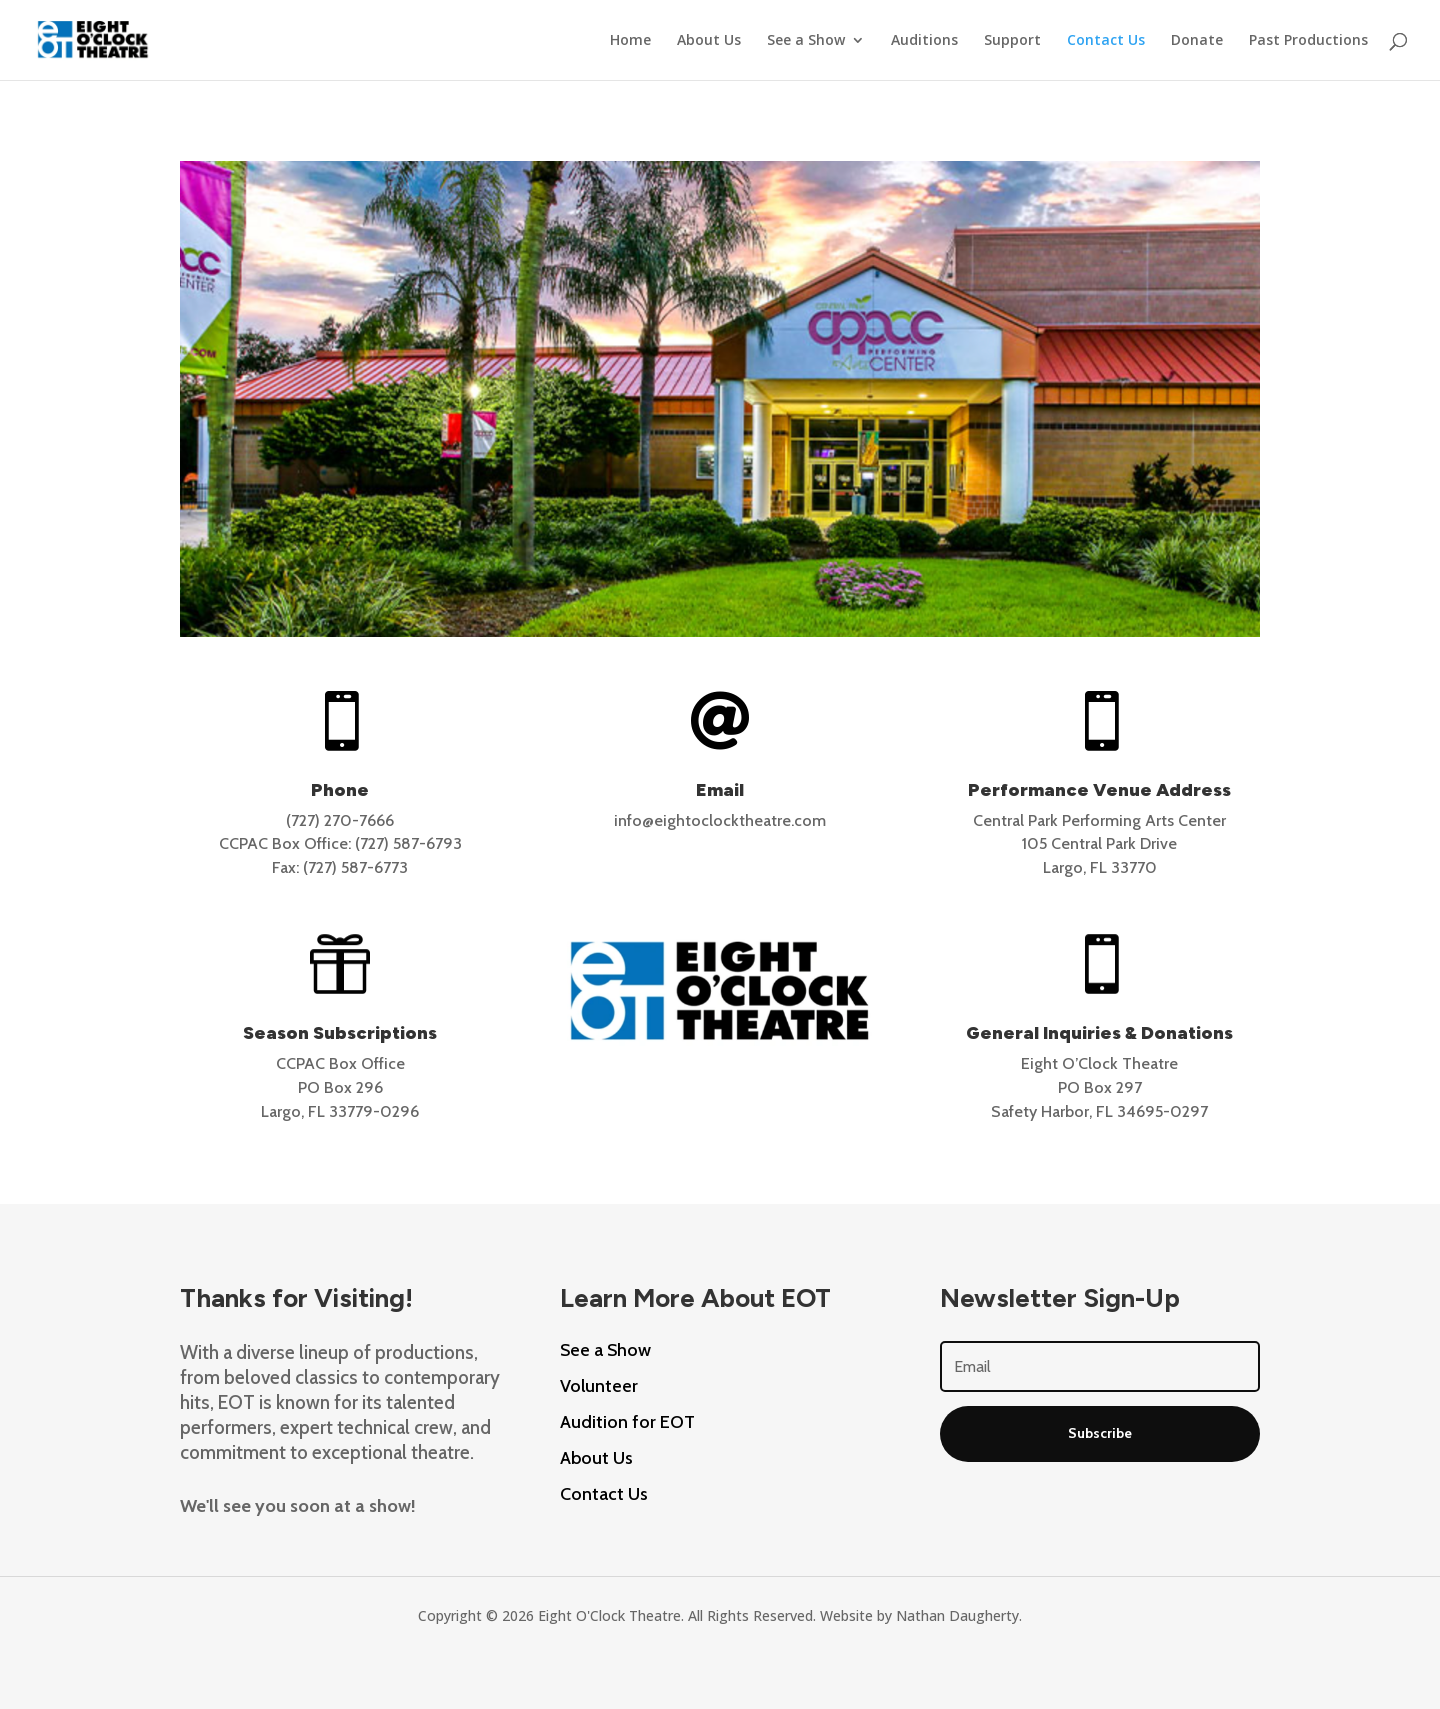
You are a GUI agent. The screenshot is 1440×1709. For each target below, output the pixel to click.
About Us (709, 41)
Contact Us (1106, 41)
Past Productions (1308, 41)
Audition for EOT (627, 1422)
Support (1012, 41)
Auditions (924, 41)
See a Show (806, 41)
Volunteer (599, 1386)
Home (630, 41)
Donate (1197, 41)
